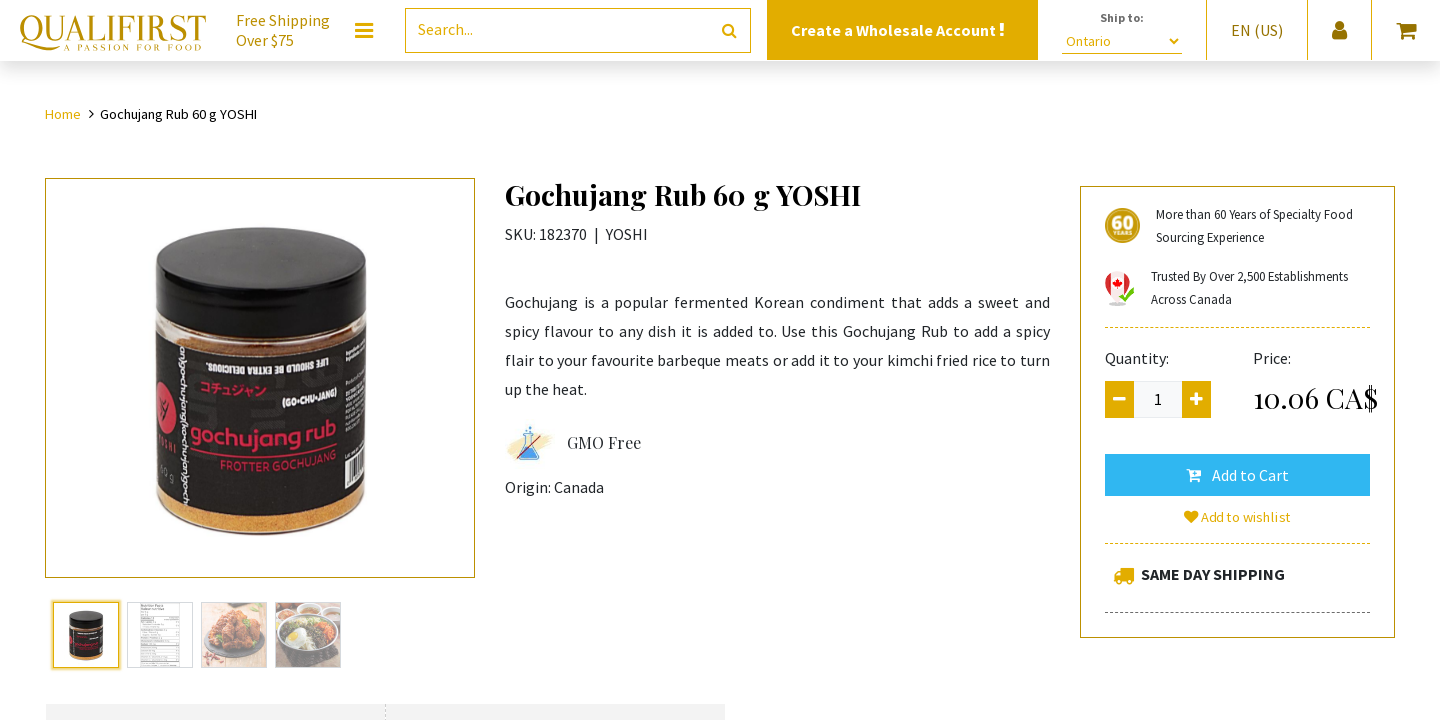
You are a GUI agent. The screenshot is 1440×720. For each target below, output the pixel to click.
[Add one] (1196, 399)
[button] (1237, 475)
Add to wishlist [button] (1238, 517)
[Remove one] (1119, 399)
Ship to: (1122, 17)
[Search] (729, 30)
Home (63, 114)
